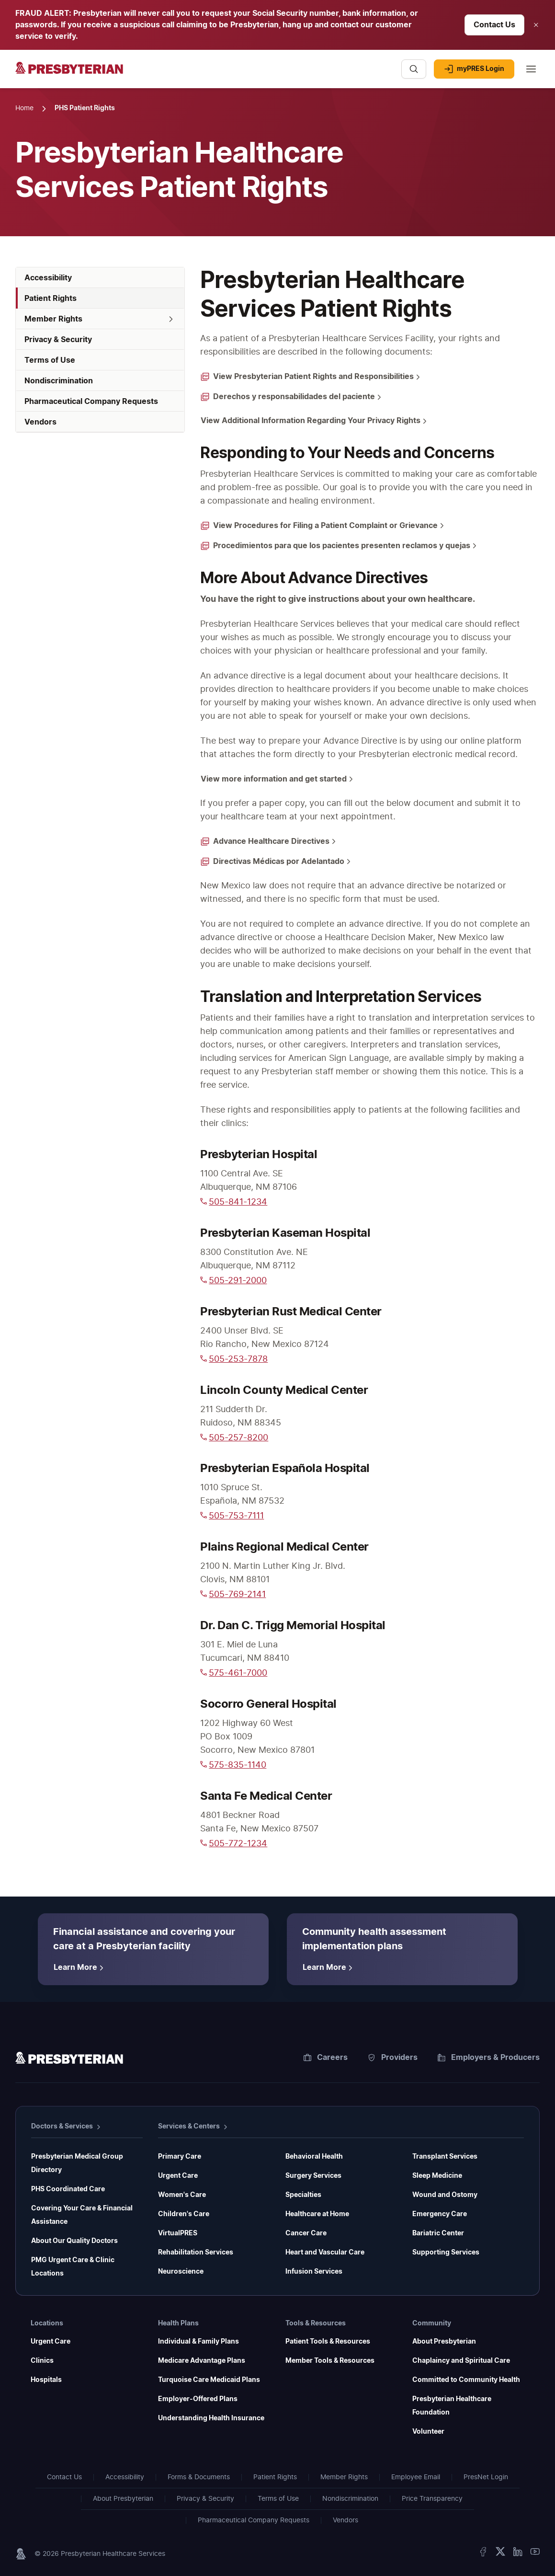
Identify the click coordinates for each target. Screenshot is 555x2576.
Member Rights (344, 2477)
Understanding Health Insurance (211, 2418)
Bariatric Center (438, 2233)
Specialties (303, 2195)
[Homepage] (69, 2059)
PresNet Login (486, 2477)
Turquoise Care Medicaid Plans (209, 2380)
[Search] (413, 69)
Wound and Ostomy (444, 2195)
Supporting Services (445, 2252)
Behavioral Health (314, 2156)
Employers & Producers (489, 2057)
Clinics (42, 2361)
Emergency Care (439, 2214)
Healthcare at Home (317, 2214)
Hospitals (46, 2380)
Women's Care (182, 2195)
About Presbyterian (444, 2341)
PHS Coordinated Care (68, 2189)
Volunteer (428, 2431)
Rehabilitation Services (195, 2252)
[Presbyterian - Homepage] (204, 74)
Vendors (345, 2520)
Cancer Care (306, 2233)
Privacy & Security (205, 2499)
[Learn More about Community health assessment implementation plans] (328, 1967)
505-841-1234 (233, 1202)
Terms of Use (278, 2499)
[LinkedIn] (517, 2554)
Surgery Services (313, 2176)
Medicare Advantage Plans (201, 2361)
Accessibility (124, 2477)
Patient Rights (275, 2477)
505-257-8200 (234, 1438)
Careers (326, 2057)
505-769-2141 (233, 1594)
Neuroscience (181, 2271)
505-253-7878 (234, 1359)
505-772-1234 (233, 1844)
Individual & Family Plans (198, 2341)
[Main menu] (531, 69)
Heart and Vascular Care (324, 2252)
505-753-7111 (232, 1516)
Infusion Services (313, 2271)
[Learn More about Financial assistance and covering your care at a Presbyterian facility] (79, 1967)
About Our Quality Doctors (74, 2241)
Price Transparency (432, 2499)
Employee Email (415, 2477)
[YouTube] (535, 2554)
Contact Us (64, 2477)
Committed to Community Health (466, 2380)
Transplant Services (444, 2156)
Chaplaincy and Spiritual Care (461, 2361)
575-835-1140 (233, 1765)
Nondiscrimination (350, 2499)
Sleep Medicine (437, 2176)
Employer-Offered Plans (198, 2399)
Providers (393, 2057)
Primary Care (179, 2156)
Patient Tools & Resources (327, 2341)
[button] (100, 319)
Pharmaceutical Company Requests (253, 2520)
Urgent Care (178, 2176)
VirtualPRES (177, 2233)
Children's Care (183, 2214)
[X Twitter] (500, 2554)
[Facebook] (483, 2554)
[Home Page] (24, 109)
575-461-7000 (233, 1673)
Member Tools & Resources (329, 2361)
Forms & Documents (199, 2477)
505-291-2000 (233, 1280)
